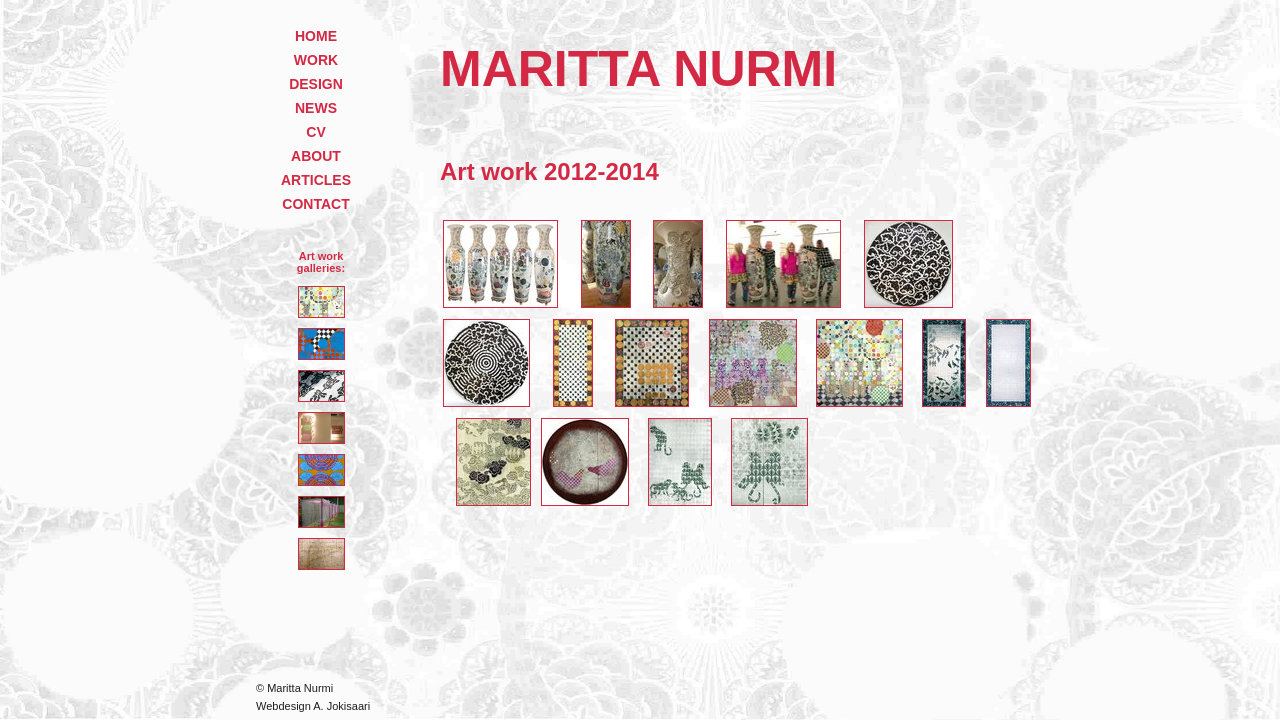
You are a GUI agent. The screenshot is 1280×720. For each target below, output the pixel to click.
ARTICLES (316, 180)
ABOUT (316, 156)
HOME (316, 36)
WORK (316, 60)
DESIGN (316, 84)
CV (315, 132)
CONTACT (315, 204)
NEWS (316, 108)
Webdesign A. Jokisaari (313, 706)
